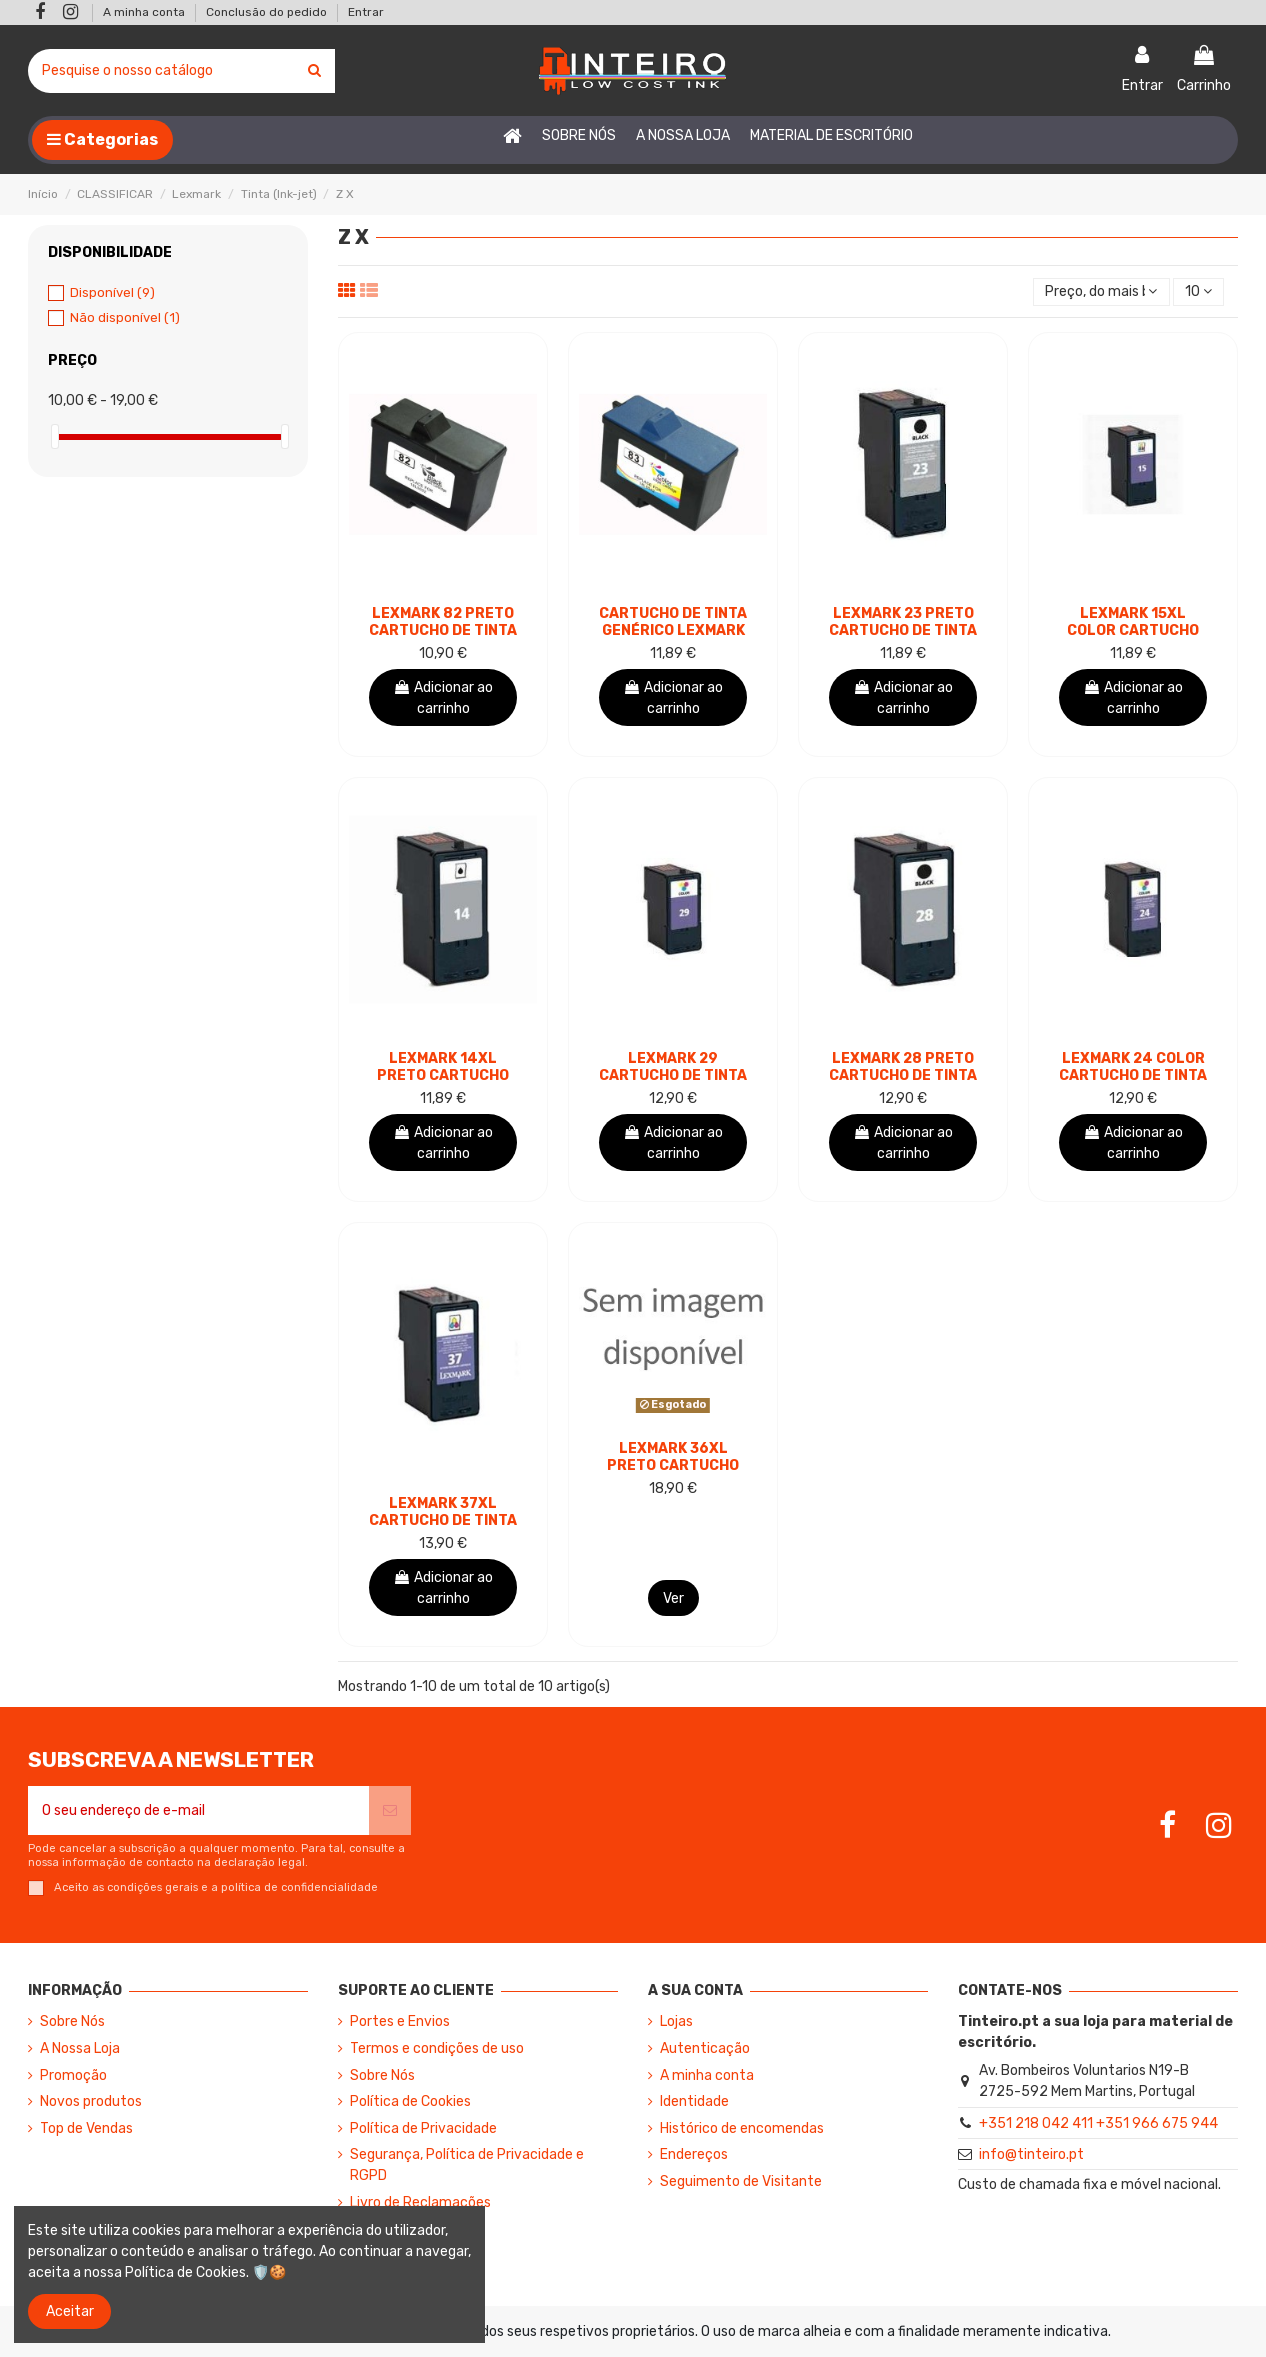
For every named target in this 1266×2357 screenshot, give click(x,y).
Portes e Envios (400, 2021)
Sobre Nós (72, 2021)
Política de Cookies (410, 2101)
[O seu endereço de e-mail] (198, 1810)
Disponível (112, 292)
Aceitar (70, 2311)
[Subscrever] (390, 1810)
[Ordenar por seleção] (1101, 292)
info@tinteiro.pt (1031, 2154)
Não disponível (125, 317)
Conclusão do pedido (268, 12)
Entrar (366, 12)
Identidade (694, 2101)
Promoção (73, 2075)
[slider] (55, 436)
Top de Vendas (86, 2128)
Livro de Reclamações (420, 2202)
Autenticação (705, 2048)
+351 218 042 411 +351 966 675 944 (1098, 2123)
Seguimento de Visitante (741, 2181)
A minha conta (145, 12)
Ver (673, 1598)
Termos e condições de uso (437, 2048)
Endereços (694, 2154)
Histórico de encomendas (742, 2128)
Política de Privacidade (423, 2128)
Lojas (676, 2021)
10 (1198, 291)
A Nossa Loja (80, 2048)
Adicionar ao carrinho (443, 698)
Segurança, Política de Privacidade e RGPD (467, 2165)
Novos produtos (91, 2101)
